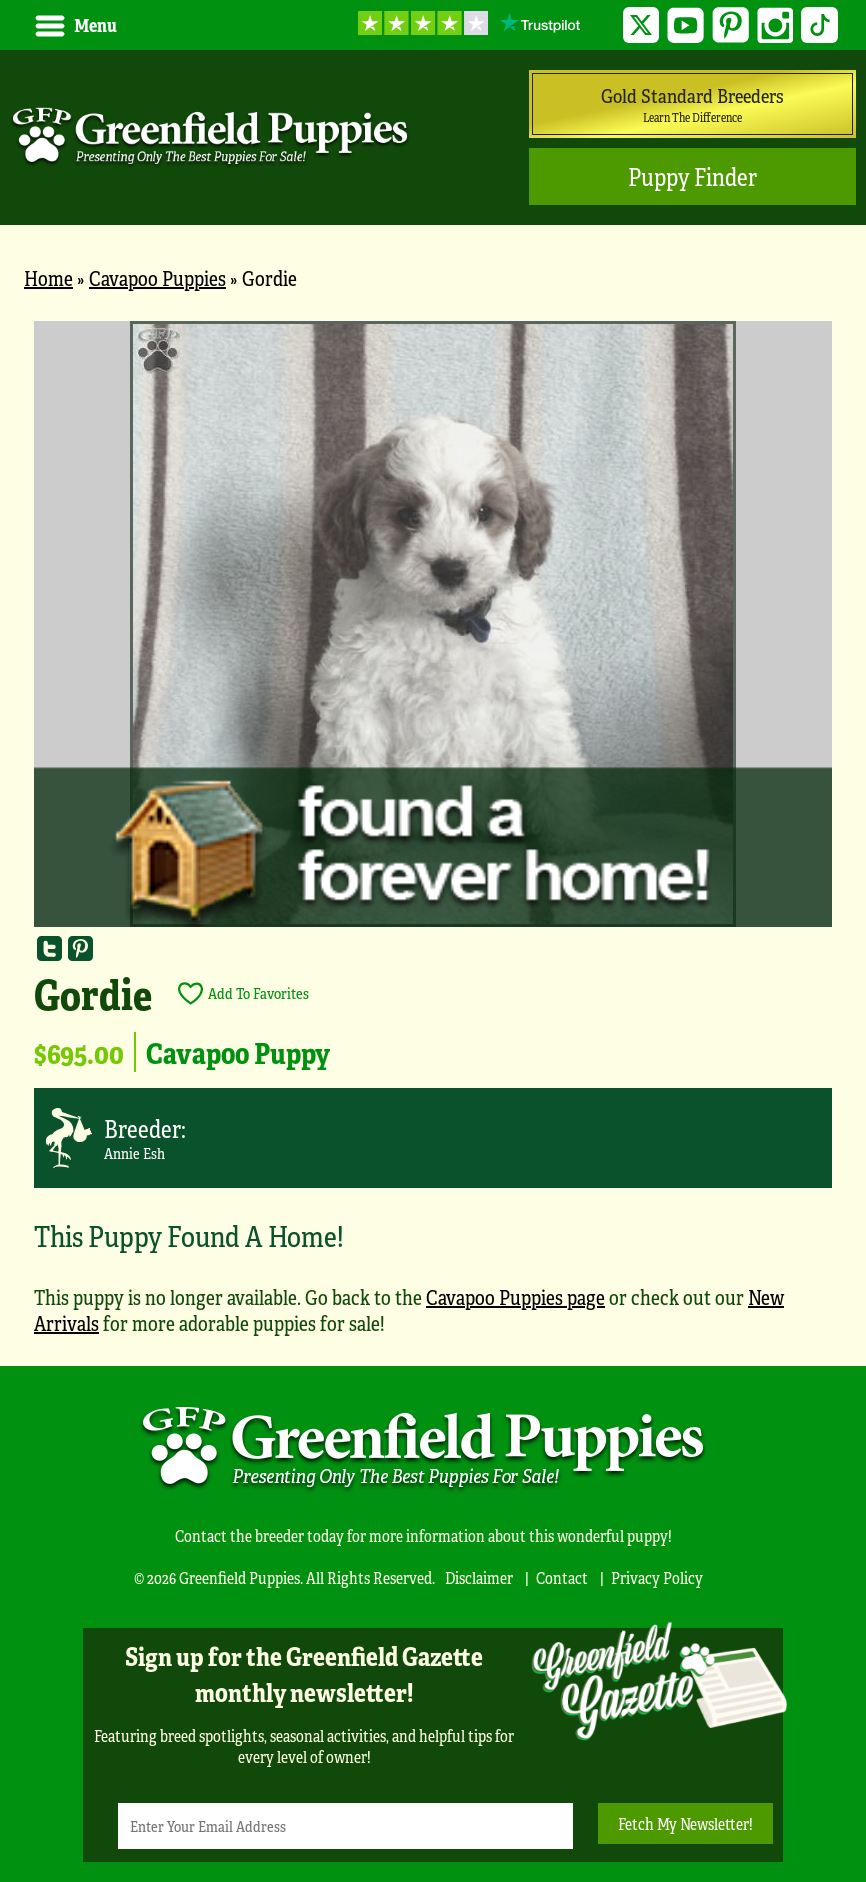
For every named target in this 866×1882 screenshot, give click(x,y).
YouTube (685, 25)
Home (48, 277)
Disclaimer (479, 1577)
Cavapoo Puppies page (515, 1296)
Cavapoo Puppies (157, 277)
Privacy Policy (657, 1577)
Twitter (641, 25)
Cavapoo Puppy (238, 1052)
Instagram (775, 25)
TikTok (819, 25)
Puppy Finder (692, 176)
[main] (433, 838)
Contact (562, 1577)
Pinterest (730, 25)
